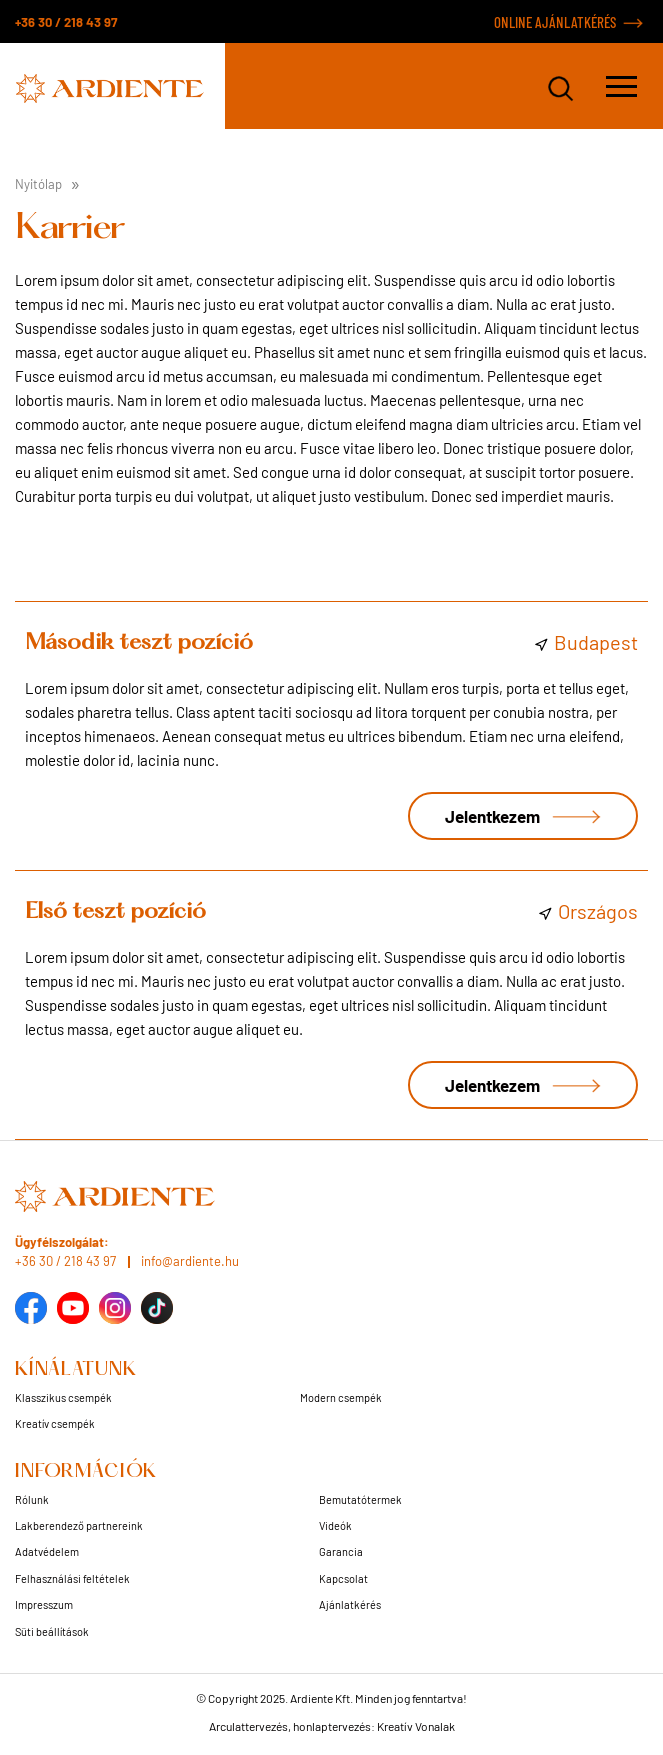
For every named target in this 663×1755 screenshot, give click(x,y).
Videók (335, 1525)
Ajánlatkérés (350, 1604)
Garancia (341, 1551)
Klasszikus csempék (63, 1397)
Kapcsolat (343, 1578)
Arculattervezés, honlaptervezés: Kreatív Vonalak (332, 1726)
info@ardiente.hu (190, 1261)
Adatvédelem (47, 1551)
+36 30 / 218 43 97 (66, 22)
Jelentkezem (492, 816)
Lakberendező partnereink (79, 1525)
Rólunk (32, 1499)
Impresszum (44, 1604)
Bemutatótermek (360, 1499)
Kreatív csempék (55, 1423)
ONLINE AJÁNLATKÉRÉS (555, 22)
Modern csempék (341, 1397)
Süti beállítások (52, 1631)
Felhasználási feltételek (72, 1578)
